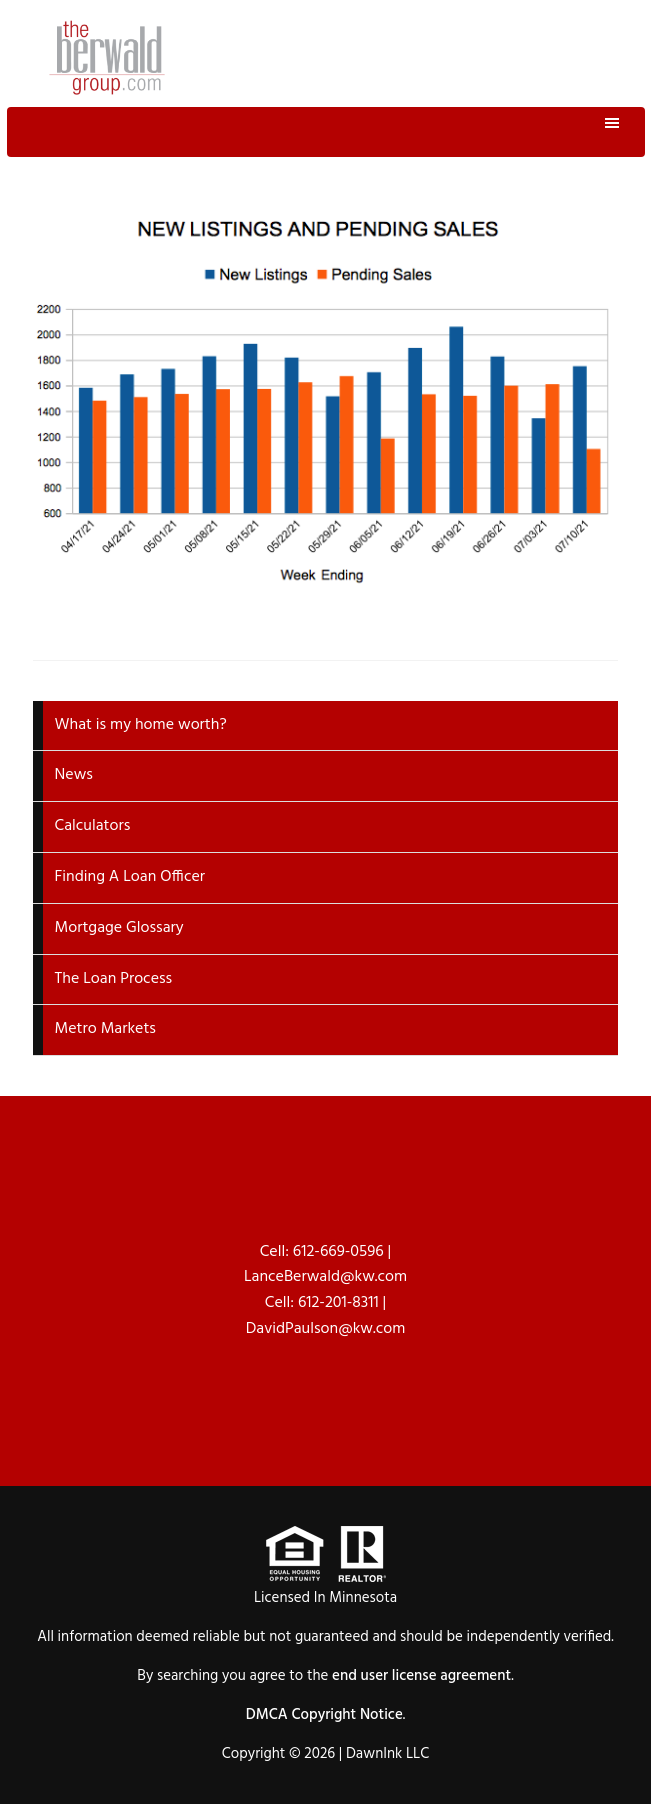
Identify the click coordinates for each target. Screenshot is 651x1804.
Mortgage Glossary (119, 928)
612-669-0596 (338, 1252)
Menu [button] (326, 132)
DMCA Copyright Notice (324, 1715)
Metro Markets (105, 1029)
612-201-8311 (338, 1303)
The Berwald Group (107, 57)
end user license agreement (421, 1676)
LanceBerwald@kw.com (325, 1277)
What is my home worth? (141, 725)
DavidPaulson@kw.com (326, 1329)
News (74, 775)
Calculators (93, 826)
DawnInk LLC (387, 1754)
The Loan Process (114, 979)
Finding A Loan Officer (130, 877)
